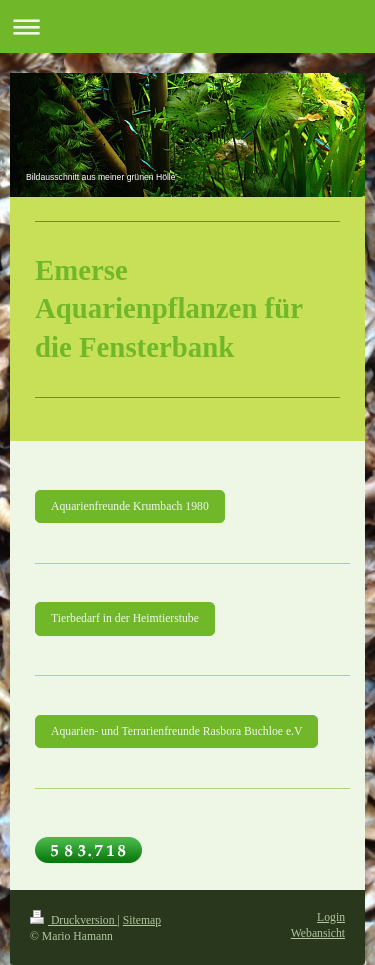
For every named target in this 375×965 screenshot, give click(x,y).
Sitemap (142, 920)
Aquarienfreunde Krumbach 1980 (130, 506)
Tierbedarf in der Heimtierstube (125, 618)
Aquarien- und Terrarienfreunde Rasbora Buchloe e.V (176, 731)
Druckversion (73, 920)
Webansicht (318, 933)
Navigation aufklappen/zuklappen (187, 26)
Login (331, 917)
